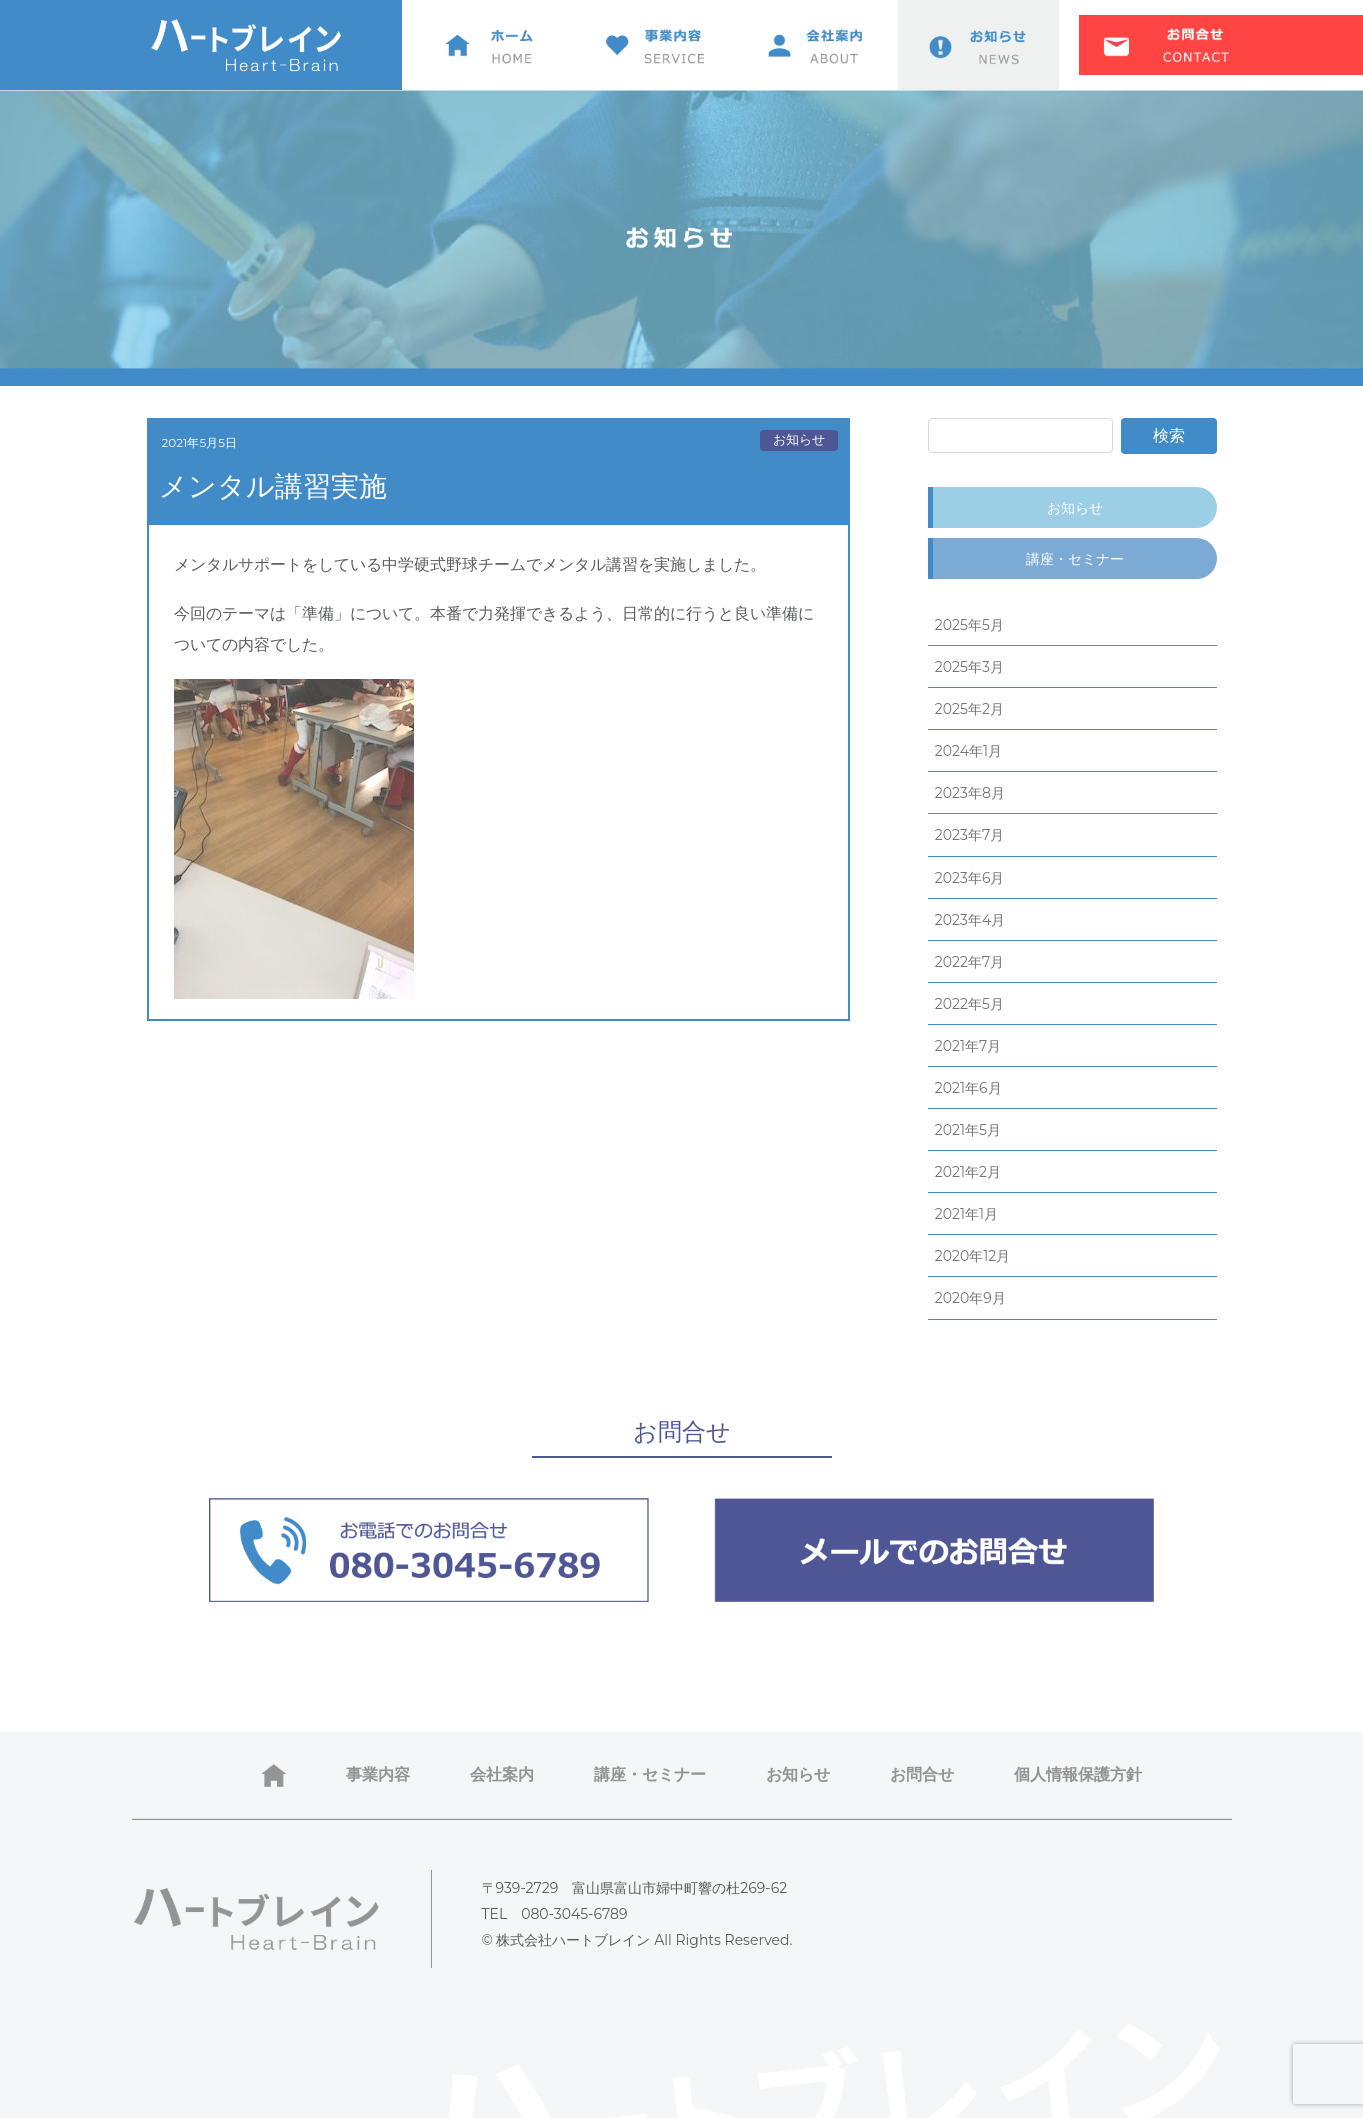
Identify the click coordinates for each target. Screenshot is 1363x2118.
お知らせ (799, 439)
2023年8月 (970, 793)
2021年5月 (968, 1130)
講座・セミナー (1075, 559)
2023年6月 (970, 878)
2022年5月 (969, 1004)
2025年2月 (969, 709)
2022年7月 (969, 962)
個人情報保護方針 (1078, 1774)
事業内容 (378, 1774)
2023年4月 (970, 920)
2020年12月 (972, 1256)
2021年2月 (968, 1172)
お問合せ (922, 1774)
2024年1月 (968, 751)
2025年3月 (969, 667)
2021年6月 (968, 1088)
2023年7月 (969, 835)
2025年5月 (969, 625)
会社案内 (502, 1774)
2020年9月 (970, 1298)
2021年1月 (966, 1214)
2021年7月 (968, 1046)
